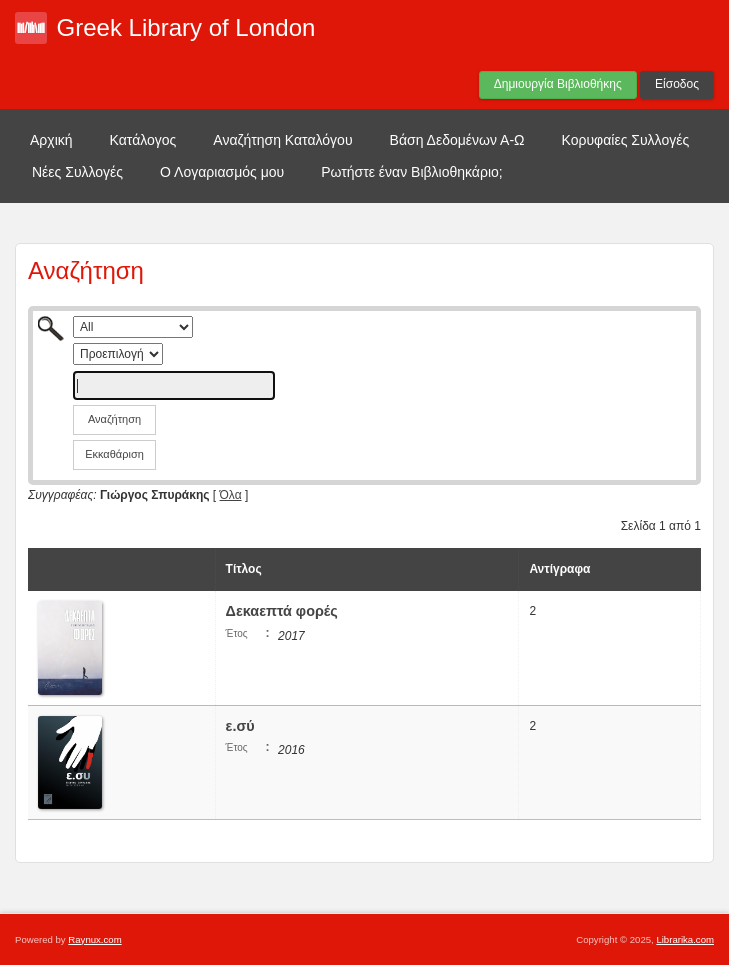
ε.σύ (242, 726)
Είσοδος (677, 84)
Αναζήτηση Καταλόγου (282, 140)
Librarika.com (685, 939)
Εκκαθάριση (114, 454)
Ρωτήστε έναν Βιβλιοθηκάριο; (412, 172)
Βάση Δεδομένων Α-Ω (457, 140)
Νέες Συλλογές (77, 172)
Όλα (231, 495)
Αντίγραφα (559, 569)
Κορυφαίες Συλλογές (626, 140)
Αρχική (51, 140)
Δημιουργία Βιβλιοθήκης (558, 84)
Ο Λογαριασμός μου (222, 172)
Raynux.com (94, 939)
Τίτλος (244, 569)
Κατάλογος (143, 140)
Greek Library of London (186, 27)
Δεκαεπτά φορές (282, 611)
